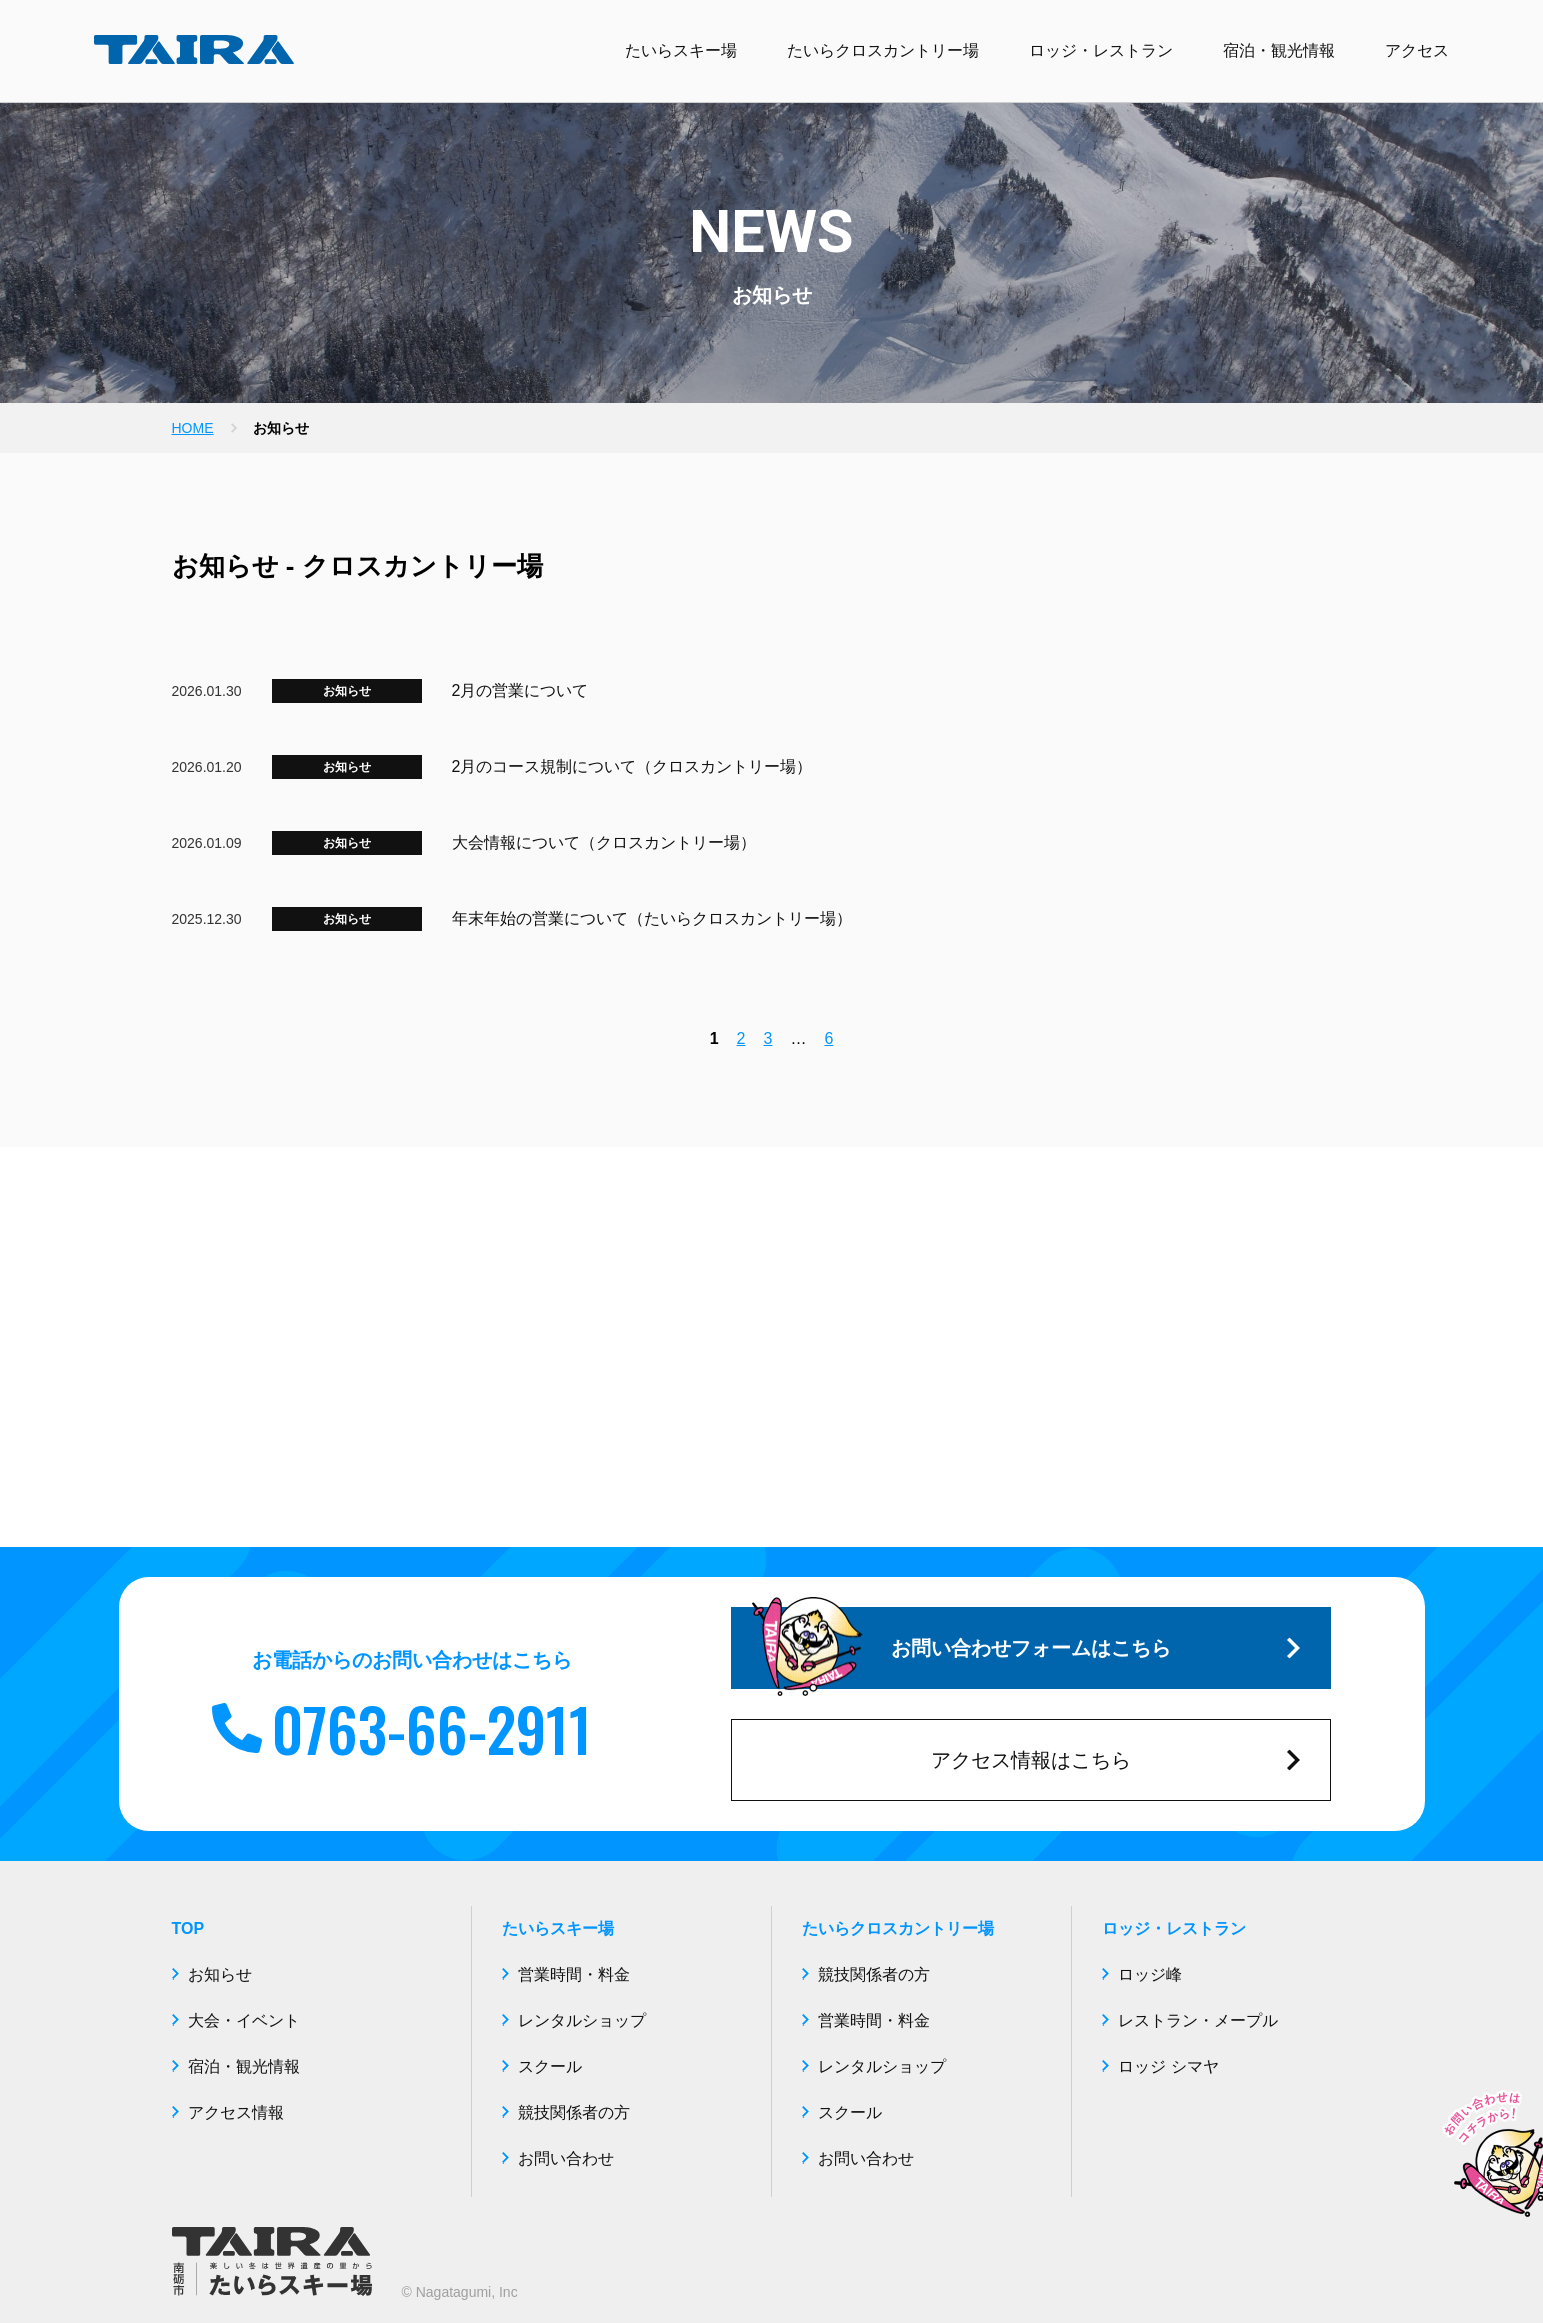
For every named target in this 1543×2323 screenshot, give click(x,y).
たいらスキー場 (681, 50)
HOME (193, 428)
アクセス (1417, 50)
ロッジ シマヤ (1168, 2066)
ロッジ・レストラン (1101, 50)
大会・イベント (244, 2020)
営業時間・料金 (574, 1974)
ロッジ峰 (1150, 1974)
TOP (188, 1928)
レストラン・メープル (1198, 2020)
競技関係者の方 (574, 2112)
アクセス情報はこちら (1115, 1760)
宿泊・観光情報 (1279, 50)
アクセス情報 (236, 2112)
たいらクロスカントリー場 (883, 50)
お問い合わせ (566, 2158)
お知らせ (347, 691)
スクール (550, 2066)
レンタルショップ (582, 2020)
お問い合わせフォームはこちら (1026, 1648)
